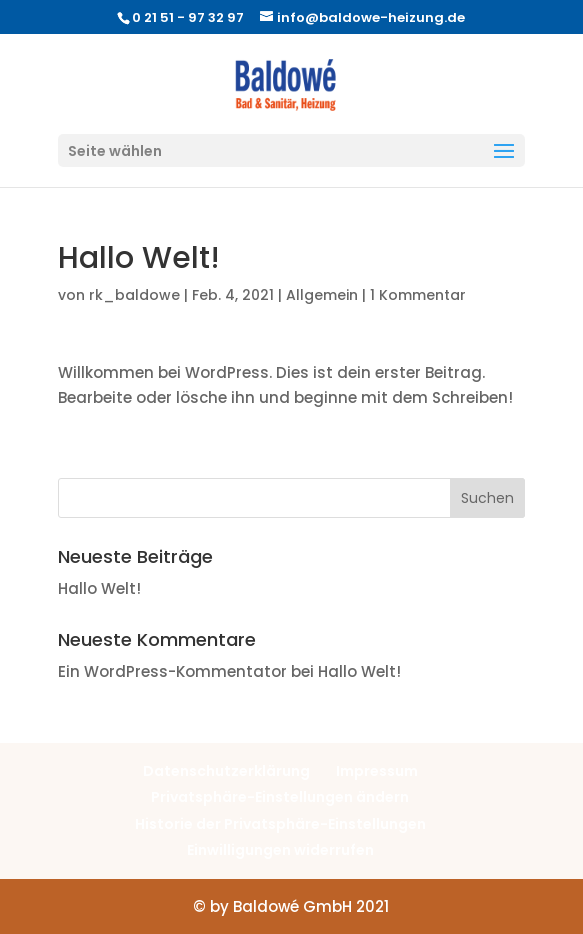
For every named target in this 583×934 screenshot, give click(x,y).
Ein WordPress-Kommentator (172, 671)
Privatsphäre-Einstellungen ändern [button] (280, 797)
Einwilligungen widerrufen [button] (280, 850)
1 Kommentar (418, 295)
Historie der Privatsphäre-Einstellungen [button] (280, 824)
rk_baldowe (134, 295)
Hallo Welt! (99, 588)
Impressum (377, 771)
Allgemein (322, 295)
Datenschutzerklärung (226, 771)
